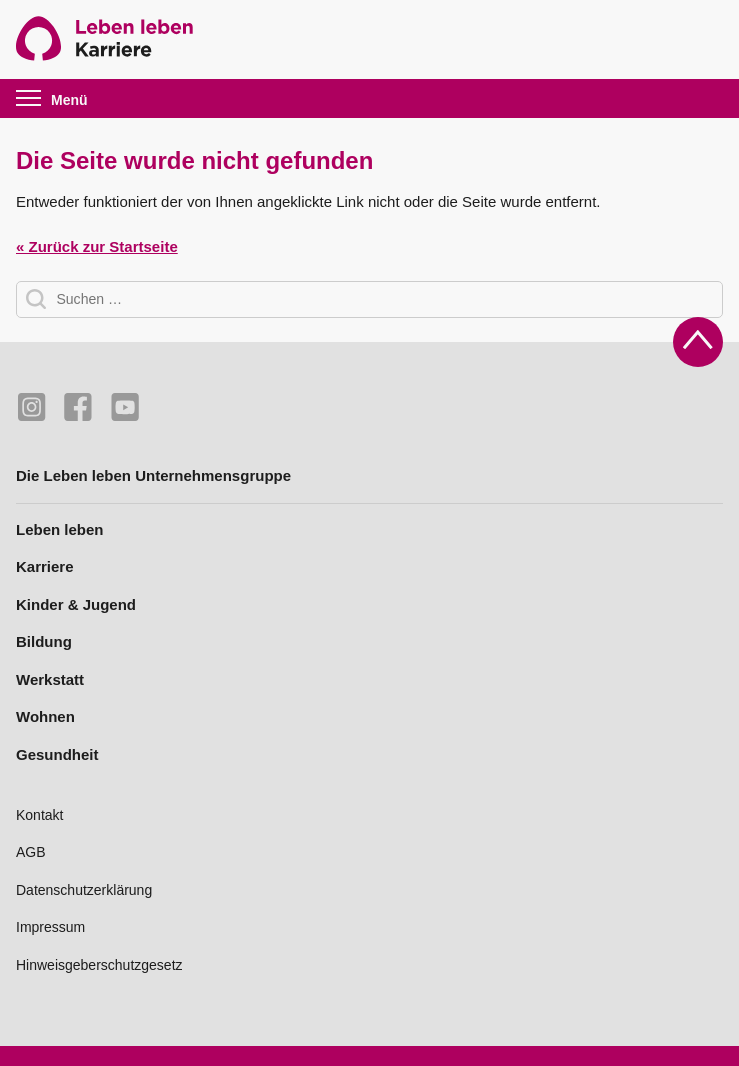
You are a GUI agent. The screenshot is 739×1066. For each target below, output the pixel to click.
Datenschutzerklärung (84, 890)
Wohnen (45, 716)
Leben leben (60, 529)
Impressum (50, 927)
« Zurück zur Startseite (97, 246)
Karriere (45, 566)
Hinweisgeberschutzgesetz (99, 965)
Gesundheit (57, 754)
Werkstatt (50, 679)
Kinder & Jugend (76, 604)
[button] (66, 98)
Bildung (44, 641)
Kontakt (39, 815)
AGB (31, 852)
